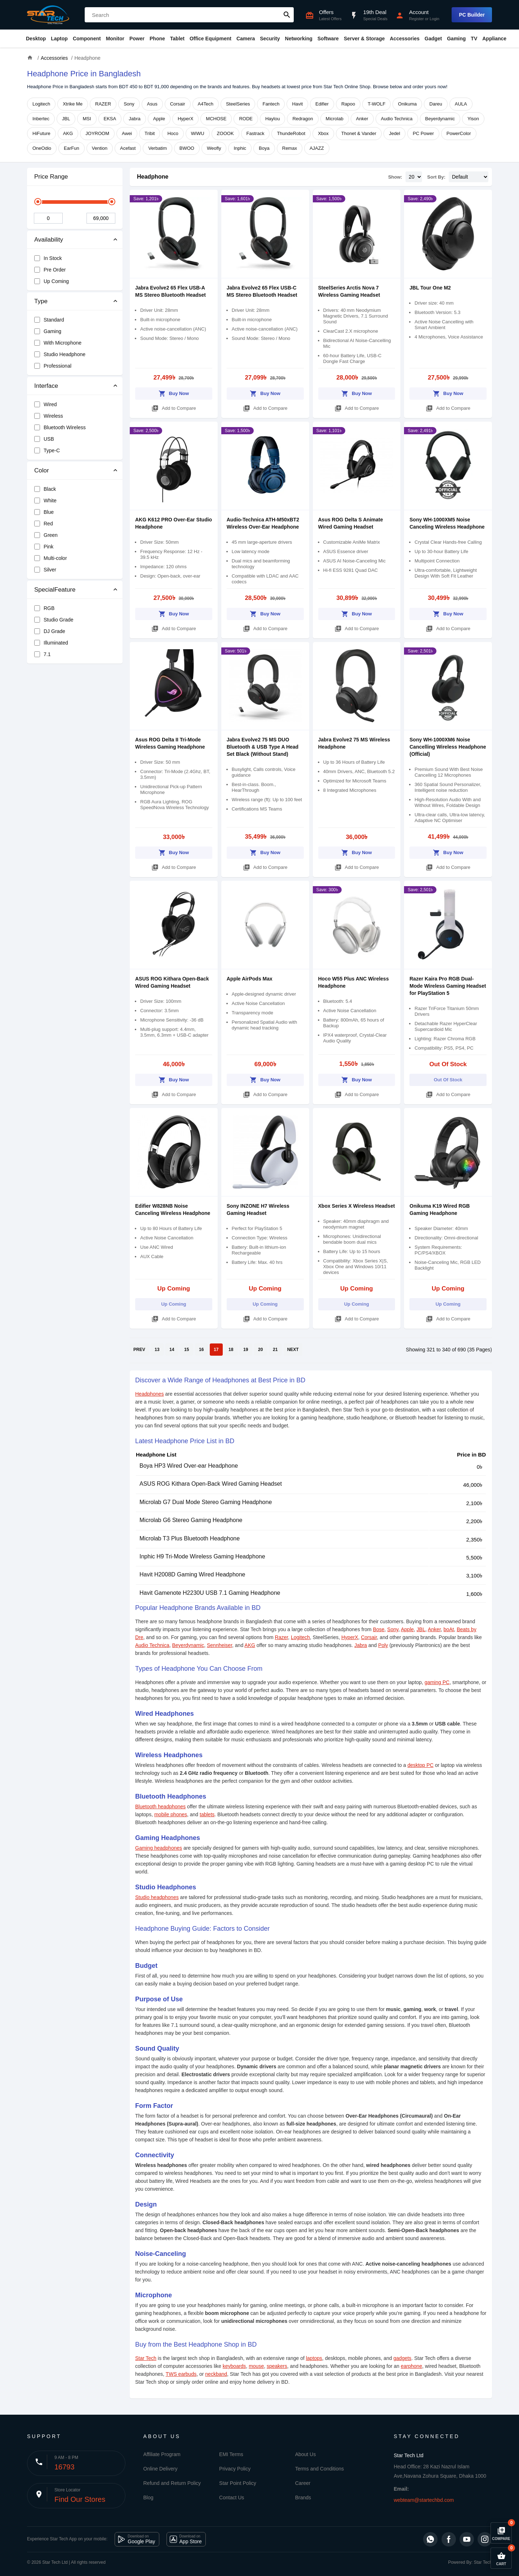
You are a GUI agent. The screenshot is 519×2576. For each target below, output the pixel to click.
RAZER (103, 104)
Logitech (41, 104)
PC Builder (472, 15)
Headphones (149, 1394)
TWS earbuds (181, 2374)
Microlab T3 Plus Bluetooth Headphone (189, 1538)
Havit (297, 104)
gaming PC (437, 1682)
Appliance (494, 38)
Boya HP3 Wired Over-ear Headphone (188, 1466)
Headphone (152, 177)
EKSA (110, 118)
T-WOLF (376, 104)
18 (231, 1349)
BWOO (186, 148)
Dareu (435, 104)
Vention (99, 148)
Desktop (36, 38)
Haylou (272, 118)
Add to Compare (173, 407)
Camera (245, 38)
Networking (298, 38)
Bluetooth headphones (160, 1806)
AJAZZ (317, 148)
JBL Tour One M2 (430, 288)
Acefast (128, 148)
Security (270, 38)
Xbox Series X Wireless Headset (356, 1206)
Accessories (405, 38)
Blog (148, 2497)
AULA (461, 104)
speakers (277, 2366)
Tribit (150, 133)
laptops (314, 2358)
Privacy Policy (234, 2469)
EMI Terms (231, 2454)
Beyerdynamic (440, 118)
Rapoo (348, 104)
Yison (473, 118)
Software (328, 38)
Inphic (240, 148)
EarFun (71, 148)
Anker (362, 118)
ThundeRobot (291, 133)
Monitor (115, 38)
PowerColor (459, 133)
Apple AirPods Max (249, 979)
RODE (246, 118)
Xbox (323, 133)
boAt (449, 1629)
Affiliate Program (162, 2454)
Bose (379, 1629)
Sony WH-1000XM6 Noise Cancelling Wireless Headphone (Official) (447, 747)
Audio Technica (397, 118)
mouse (256, 2366)
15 (186, 1349)
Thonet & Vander (358, 133)
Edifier (322, 104)
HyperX (185, 118)
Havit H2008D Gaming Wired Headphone (192, 1574)
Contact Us (231, 2497)
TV (474, 38)
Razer (281, 1637)
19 (245, 1349)
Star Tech (145, 2358)
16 (201, 1349)
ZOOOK (225, 133)
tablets (207, 1814)
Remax (289, 148)
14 (171, 1349)
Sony (129, 104)
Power (137, 38)
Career (303, 2483)
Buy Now (174, 392)
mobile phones (170, 1814)
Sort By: (436, 177)
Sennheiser (219, 1645)
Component (87, 38)
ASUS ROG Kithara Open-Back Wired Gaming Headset (210, 1484)
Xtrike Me (73, 104)
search (287, 14)
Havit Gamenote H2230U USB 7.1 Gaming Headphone (209, 1593)
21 (275, 1349)
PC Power (423, 133)
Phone (157, 38)
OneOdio (41, 148)
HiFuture (41, 133)
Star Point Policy (237, 2483)
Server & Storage (364, 38)
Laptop (59, 38)
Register (416, 19)
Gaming (456, 38)
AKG (68, 133)
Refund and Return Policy (172, 2483)
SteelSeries (238, 104)
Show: (395, 177)
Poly (383, 1645)
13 (157, 1349)
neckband (216, 2374)
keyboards (234, 2366)
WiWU (197, 133)
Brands (303, 2497)
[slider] (37, 201)
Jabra (135, 118)
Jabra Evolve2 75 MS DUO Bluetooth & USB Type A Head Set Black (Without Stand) (262, 747)
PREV (139, 1349)
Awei (127, 133)
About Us (305, 2454)
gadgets (403, 2358)
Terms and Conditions (319, 2469)
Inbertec (40, 118)
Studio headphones (157, 1897)
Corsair (177, 104)
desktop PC (420, 1765)
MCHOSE (216, 118)
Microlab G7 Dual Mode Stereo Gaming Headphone (205, 1502)
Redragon (302, 118)
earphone (411, 2366)
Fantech (270, 104)
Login (434, 19)
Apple (159, 118)
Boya (264, 148)
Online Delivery (160, 2469)
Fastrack (256, 133)
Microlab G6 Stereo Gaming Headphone (191, 1520)
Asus (152, 104)
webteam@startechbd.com (424, 2500)
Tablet (177, 38)
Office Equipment (210, 38)
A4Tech (205, 104)
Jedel (394, 133)
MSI (87, 118)
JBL (66, 118)
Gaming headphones (158, 1848)
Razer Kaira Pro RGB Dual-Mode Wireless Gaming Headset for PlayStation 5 (447, 986)
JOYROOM (97, 133)
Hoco (172, 133)
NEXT (293, 1349)
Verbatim (157, 148)
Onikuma (407, 104)
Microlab (334, 118)
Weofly (214, 148)
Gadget (433, 38)
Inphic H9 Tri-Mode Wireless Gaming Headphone (202, 1556)
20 (260, 1349)
